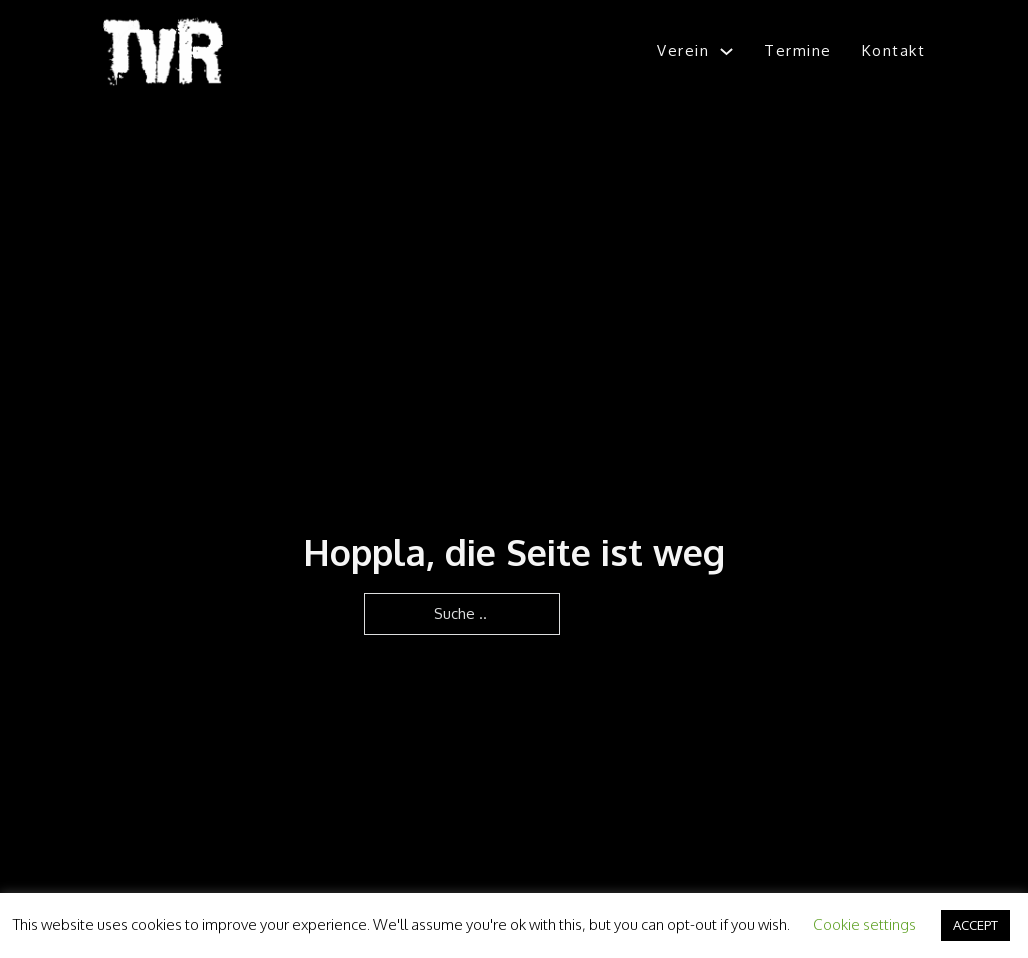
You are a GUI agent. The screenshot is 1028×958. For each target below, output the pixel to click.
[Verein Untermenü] (726, 51)
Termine (798, 50)
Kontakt (894, 50)
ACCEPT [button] (975, 925)
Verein (683, 50)
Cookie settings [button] (864, 924)
